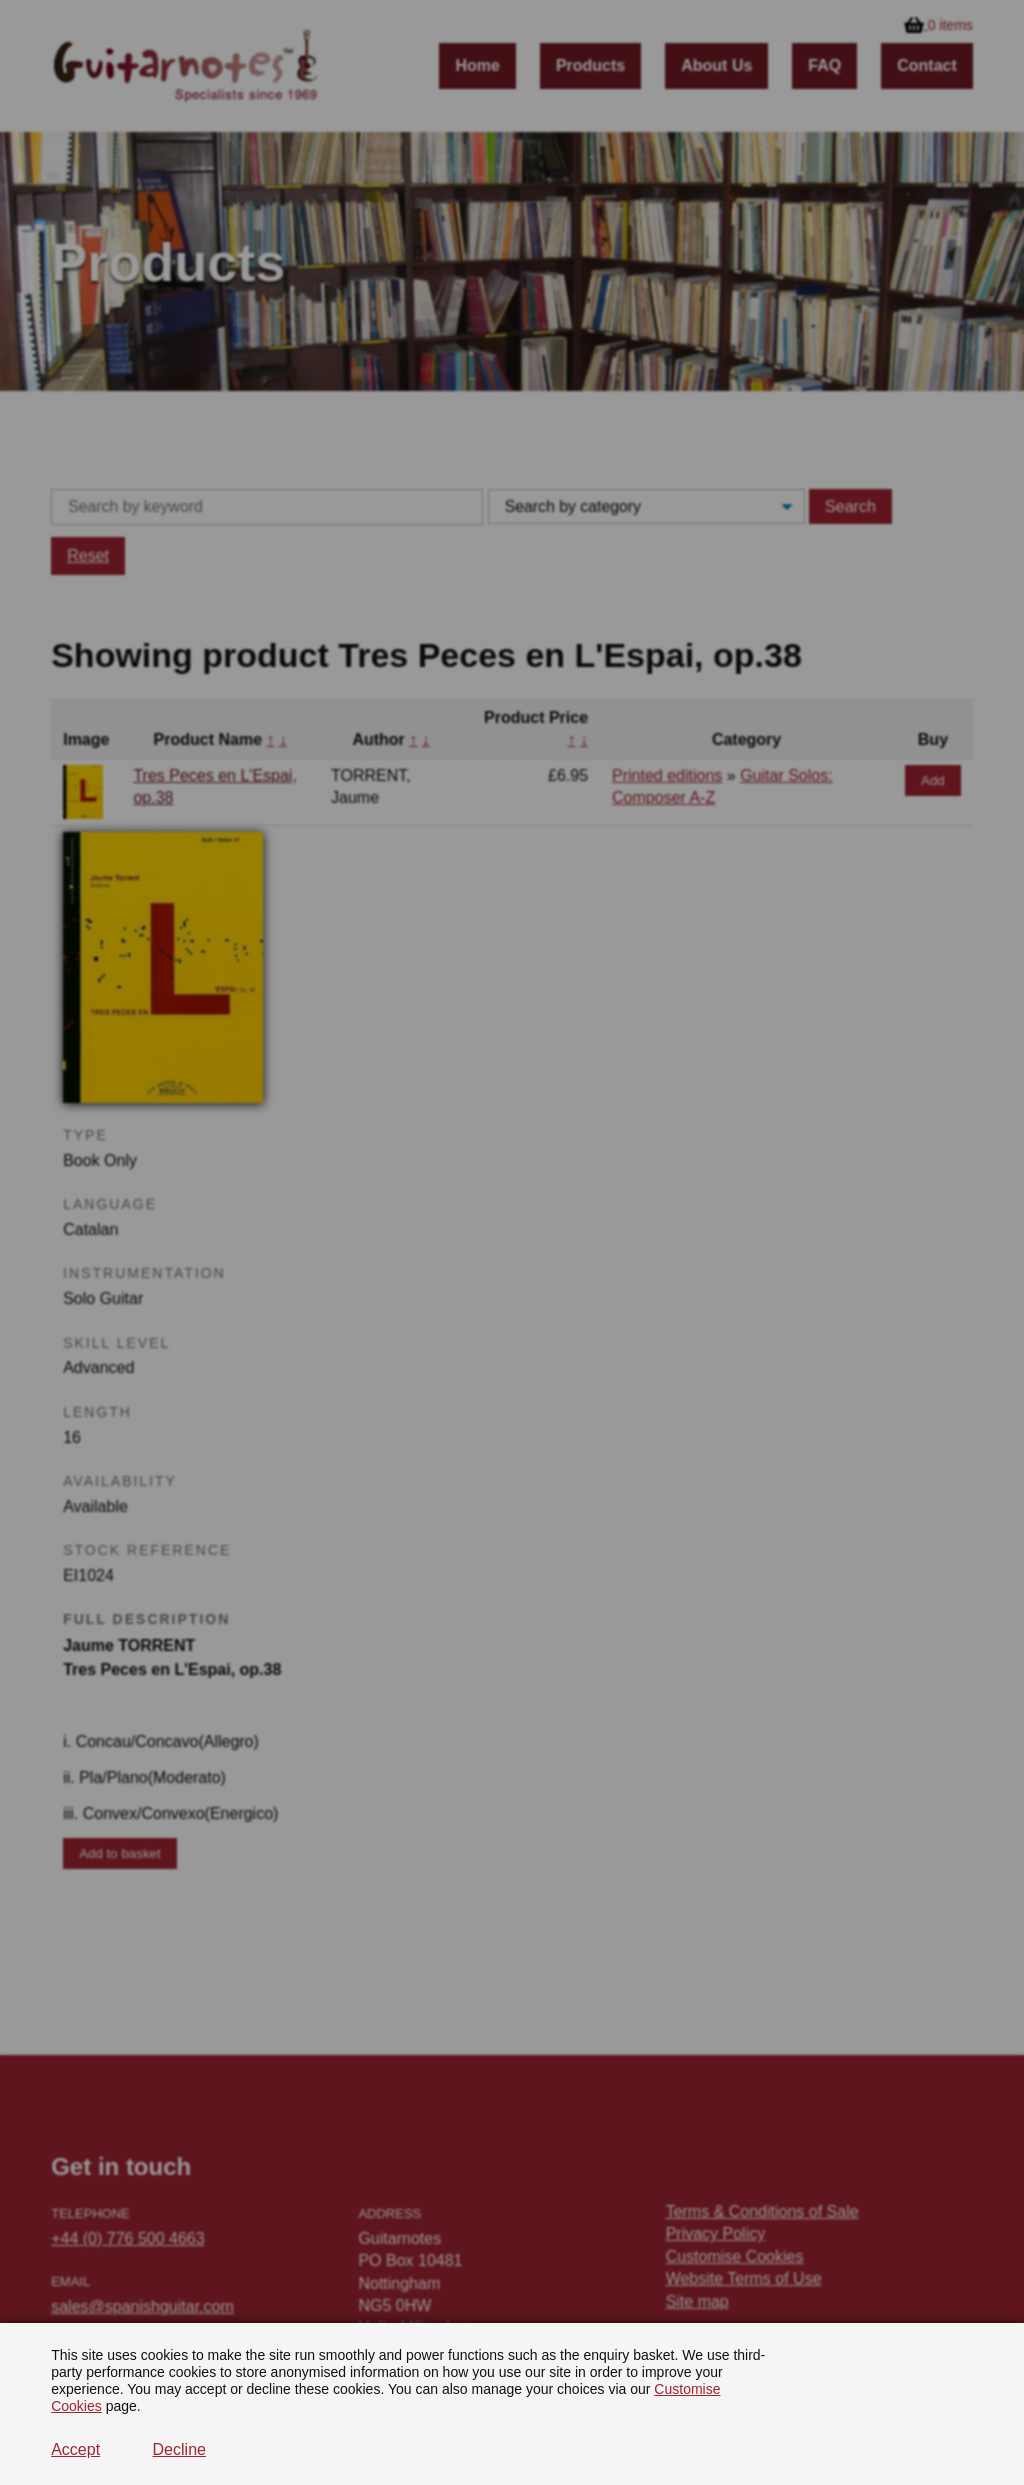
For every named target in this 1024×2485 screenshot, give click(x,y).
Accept (75, 2449)
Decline (179, 2449)
